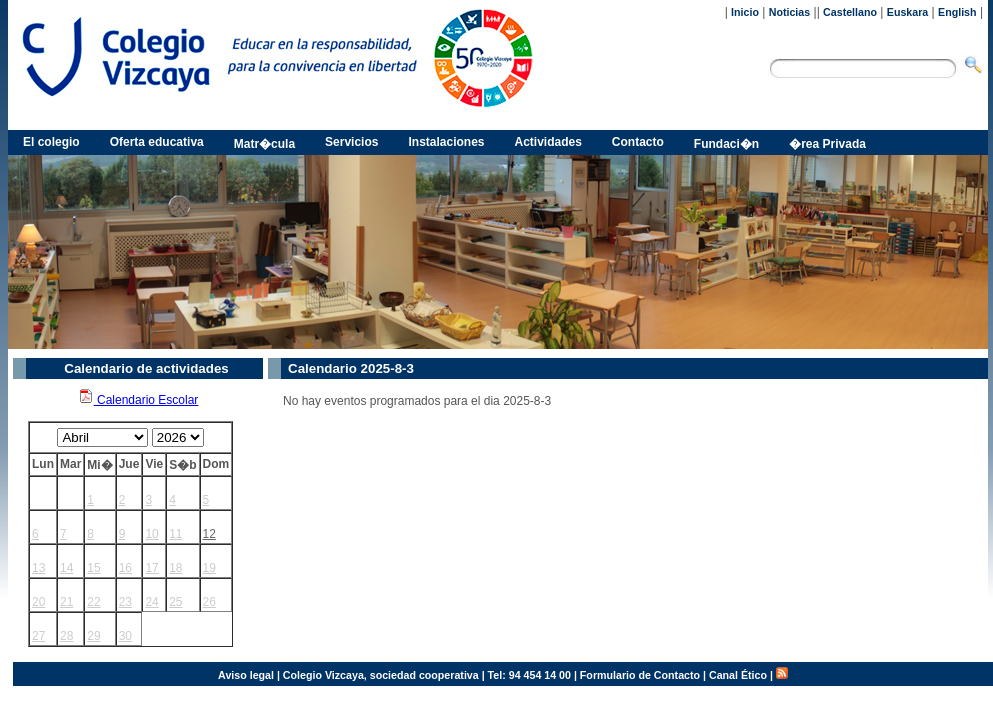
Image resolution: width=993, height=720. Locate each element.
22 (93, 602)
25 (175, 602)
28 (66, 636)
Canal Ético (738, 675)
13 (38, 568)
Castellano (850, 12)
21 (66, 602)
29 (93, 636)
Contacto (638, 142)
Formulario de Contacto (640, 675)
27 (38, 636)
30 (125, 636)
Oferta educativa (157, 142)
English (957, 12)
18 (175, 568)
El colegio (51, 142)
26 (209, 602)
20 (38, 602)
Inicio (745, 12)
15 (93, 568)
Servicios (351, 142)
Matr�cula (264, 144)
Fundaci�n (726, 144)
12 (209, 534)
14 (66, 568)
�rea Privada (827, 144)
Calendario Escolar (138, 400)
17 (151, 568)
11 (175, 534)
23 (125, 602)
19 (209, 568)
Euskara (907, 12)
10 (151, 534)
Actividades (548, 142)
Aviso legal (246, 675)
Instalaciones (446, 142)
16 (125, 568)
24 (151, 602)
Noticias (789, 12)
